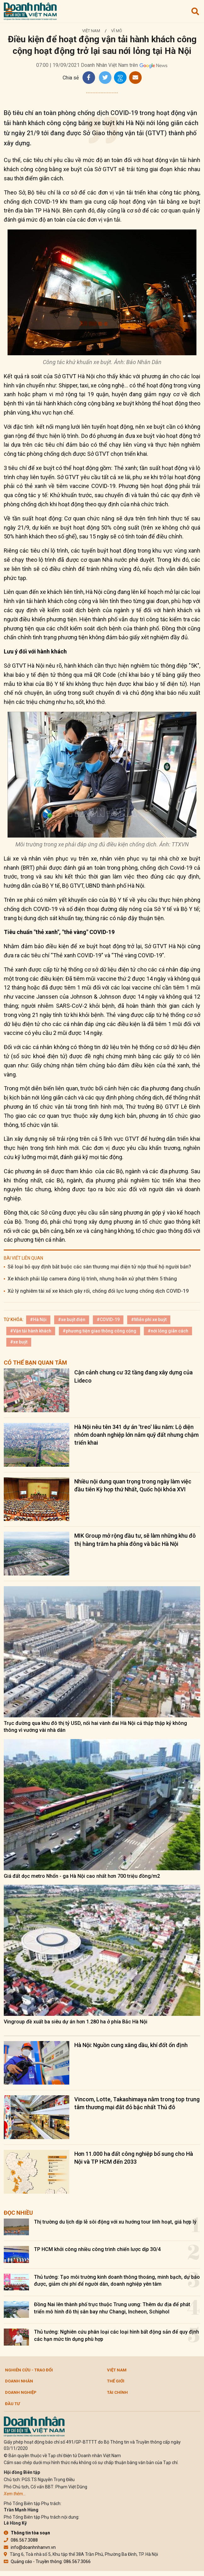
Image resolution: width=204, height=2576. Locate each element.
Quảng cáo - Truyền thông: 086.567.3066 (47, 2561)
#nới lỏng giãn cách (168, 1330)
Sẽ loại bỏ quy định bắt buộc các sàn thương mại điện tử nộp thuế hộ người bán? (99, 1267)
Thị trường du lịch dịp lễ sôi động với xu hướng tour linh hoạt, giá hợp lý (115, 2222)
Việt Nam (91, 30)
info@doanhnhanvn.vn (30, 2547)
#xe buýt (18, 1341)
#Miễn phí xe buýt (149, 1319)
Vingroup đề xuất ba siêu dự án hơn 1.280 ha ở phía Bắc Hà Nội (75, 2022)
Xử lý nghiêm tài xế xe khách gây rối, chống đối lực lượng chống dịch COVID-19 (98, 1291)
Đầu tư (12, 2403)
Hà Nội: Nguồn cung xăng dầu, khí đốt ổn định (131, 2045)
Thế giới (115, 2381)
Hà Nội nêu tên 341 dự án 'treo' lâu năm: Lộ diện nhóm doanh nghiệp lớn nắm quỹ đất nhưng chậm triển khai (136, 1435)
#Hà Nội (38, 1319)
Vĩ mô (116, 30)
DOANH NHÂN (19, 2381)
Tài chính (117, 2392)
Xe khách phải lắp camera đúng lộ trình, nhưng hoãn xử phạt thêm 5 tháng (92, 1279)
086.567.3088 (21, 2540)
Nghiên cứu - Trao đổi (29, 2370)
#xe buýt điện (71, 1319)
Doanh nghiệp (21, 2392)
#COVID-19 (108, 1319)
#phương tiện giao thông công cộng (99, 1330)
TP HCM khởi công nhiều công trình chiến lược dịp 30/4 (97, 2249)
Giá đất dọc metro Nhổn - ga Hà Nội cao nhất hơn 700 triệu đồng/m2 (82, 1876)
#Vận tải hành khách (30, 1330)
